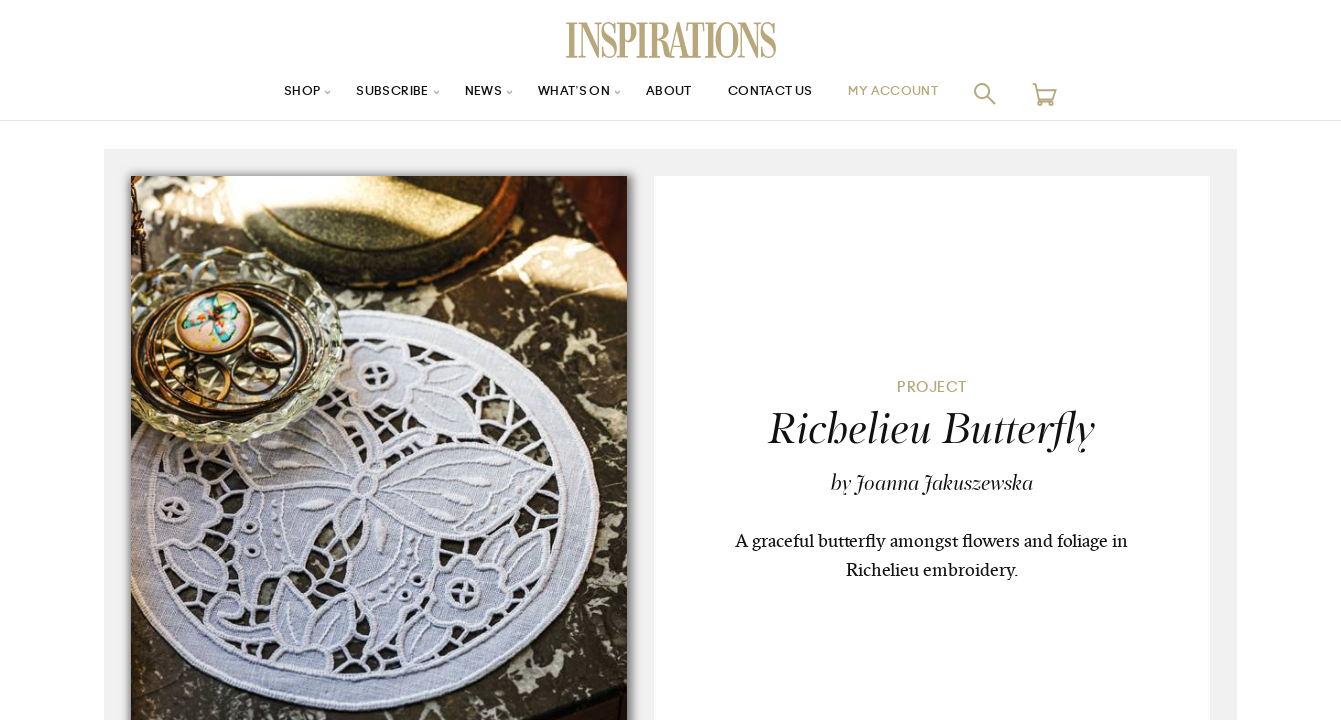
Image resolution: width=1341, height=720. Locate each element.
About (671, 93)
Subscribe (370, 93)
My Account (919, 93)
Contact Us (782, 93)
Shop (271, 93)
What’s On (568, 93)
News (469, 93)
